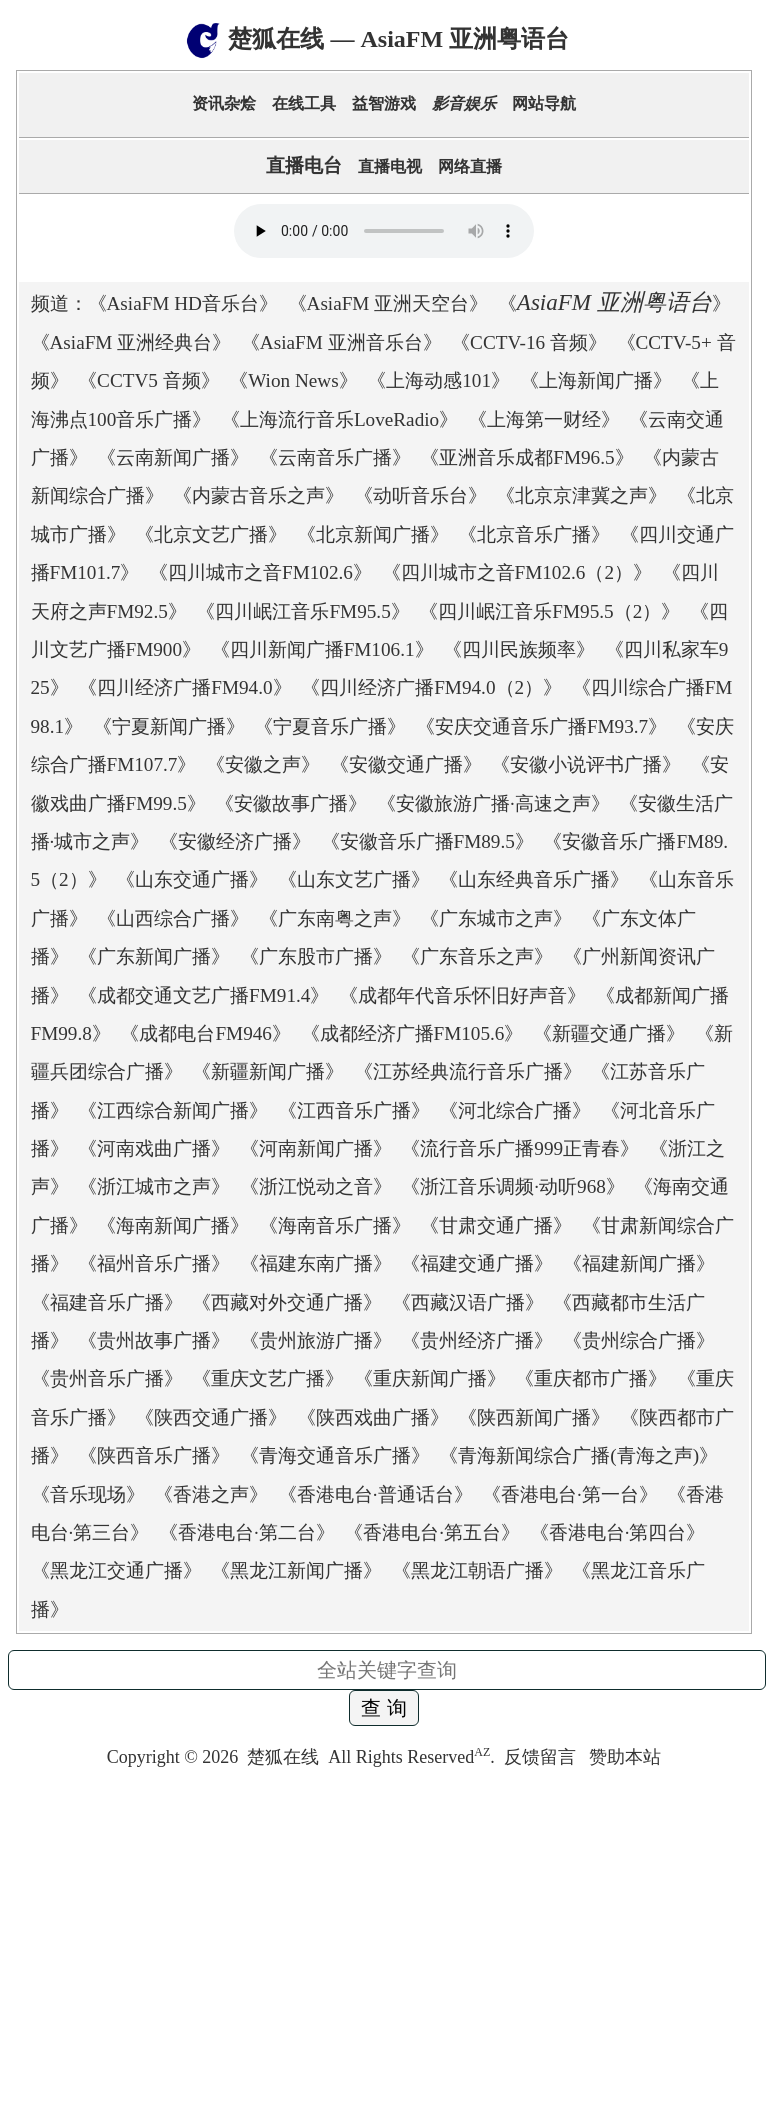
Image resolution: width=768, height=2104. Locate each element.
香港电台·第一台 (570, 1494)
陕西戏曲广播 (373, 1417)
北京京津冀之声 (581, 495)
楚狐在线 (283, 1757)
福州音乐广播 (154, 1263)
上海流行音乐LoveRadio (339, 419)
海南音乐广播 (335, 1225)
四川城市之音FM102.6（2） (517, 572)
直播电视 (390, 166)
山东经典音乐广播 (534, 879)
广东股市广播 (316, 956)
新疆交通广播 (609, 1033)
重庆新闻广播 (430, 1378)
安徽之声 (263, 764)
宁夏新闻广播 (169, 726)
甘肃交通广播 (496, 1225)
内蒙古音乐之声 (258, 495)
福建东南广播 (316, 1263)
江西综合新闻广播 (173, 1110)
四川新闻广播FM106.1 (322, 649)
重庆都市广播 (591, 1378)
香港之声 (211, 1494)
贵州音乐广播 (107, 1378)
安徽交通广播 (406, 764)
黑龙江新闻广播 (296, 1570)
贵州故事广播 (154, 1340)
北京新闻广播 (373, 534)
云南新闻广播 (173, 457)
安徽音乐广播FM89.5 (427, 841)
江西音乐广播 (354, 1110)
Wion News (293, 380)
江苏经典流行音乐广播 (468, 1071)
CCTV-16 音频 (529, 342)
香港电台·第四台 (618, 1532)
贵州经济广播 (477, 1340)
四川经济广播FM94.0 (184, 687)
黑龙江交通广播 (116, 1570)
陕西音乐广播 (154, 1455)
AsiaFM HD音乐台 (183, 303)
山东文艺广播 (354, 879)
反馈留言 (542, 1757)
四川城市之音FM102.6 (260, 572)
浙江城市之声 (154, 1186)
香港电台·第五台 (432, 1532)
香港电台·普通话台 (375, 1494)
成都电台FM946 (205, 1033)
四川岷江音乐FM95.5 (302, 611)
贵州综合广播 (639, 1340)
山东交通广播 (192, 879)
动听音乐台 (420, 495)
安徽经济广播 (235, 841)
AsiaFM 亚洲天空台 (388, 303)
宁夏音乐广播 (330, 726)
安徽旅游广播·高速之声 (493, 803)
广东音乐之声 (477, 956)
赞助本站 (625, 1757)
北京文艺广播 (211, 534)
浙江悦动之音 (316, 1186)
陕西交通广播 (211, 1417)
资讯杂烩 (224, 103)
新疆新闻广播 (268, 1071)
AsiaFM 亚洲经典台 (131, 342)
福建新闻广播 (639, 1263)
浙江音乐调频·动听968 (513, 1186)
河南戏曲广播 (154, 1148)
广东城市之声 (496, 918)
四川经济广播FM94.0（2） (431, 687)
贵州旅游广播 (316, 1340)
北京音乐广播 (534, 534)
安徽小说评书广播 (586, 764)
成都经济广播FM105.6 (412, 1033)
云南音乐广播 (335, 457)
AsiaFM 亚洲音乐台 (341, 342)
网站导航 (544, 103)
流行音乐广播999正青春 (520, 1148)
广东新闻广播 (154, 956)
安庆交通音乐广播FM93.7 (541, 726)
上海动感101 (438, 380)
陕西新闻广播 (534, 1417)
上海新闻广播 (596, 380)
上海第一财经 (544, 419)
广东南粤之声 (335, 918)
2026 (220, 1757)
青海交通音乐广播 (335, 1455)
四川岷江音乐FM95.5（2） (549, 611)
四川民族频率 (519, 649)
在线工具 (304, 103)
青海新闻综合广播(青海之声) (578, 1455)
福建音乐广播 (107, 1302)
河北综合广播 (515, 1110)
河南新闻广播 (316, 1148)
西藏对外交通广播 (287, 1302)
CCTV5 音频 (149, 380)
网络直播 (470, 166)
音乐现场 (88, 1494)
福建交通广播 (477, 1263)
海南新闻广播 (173, 1225)
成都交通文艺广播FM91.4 (203, 995)
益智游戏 (384, 103)
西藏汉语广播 (468, 1302)
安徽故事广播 (291, 803)
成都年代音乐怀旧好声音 (462, 995)
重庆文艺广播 (268, 1378)
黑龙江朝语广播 (477, 1570)
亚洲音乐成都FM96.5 (526, 457)
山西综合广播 (173, 918)
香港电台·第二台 (247, 1532)
